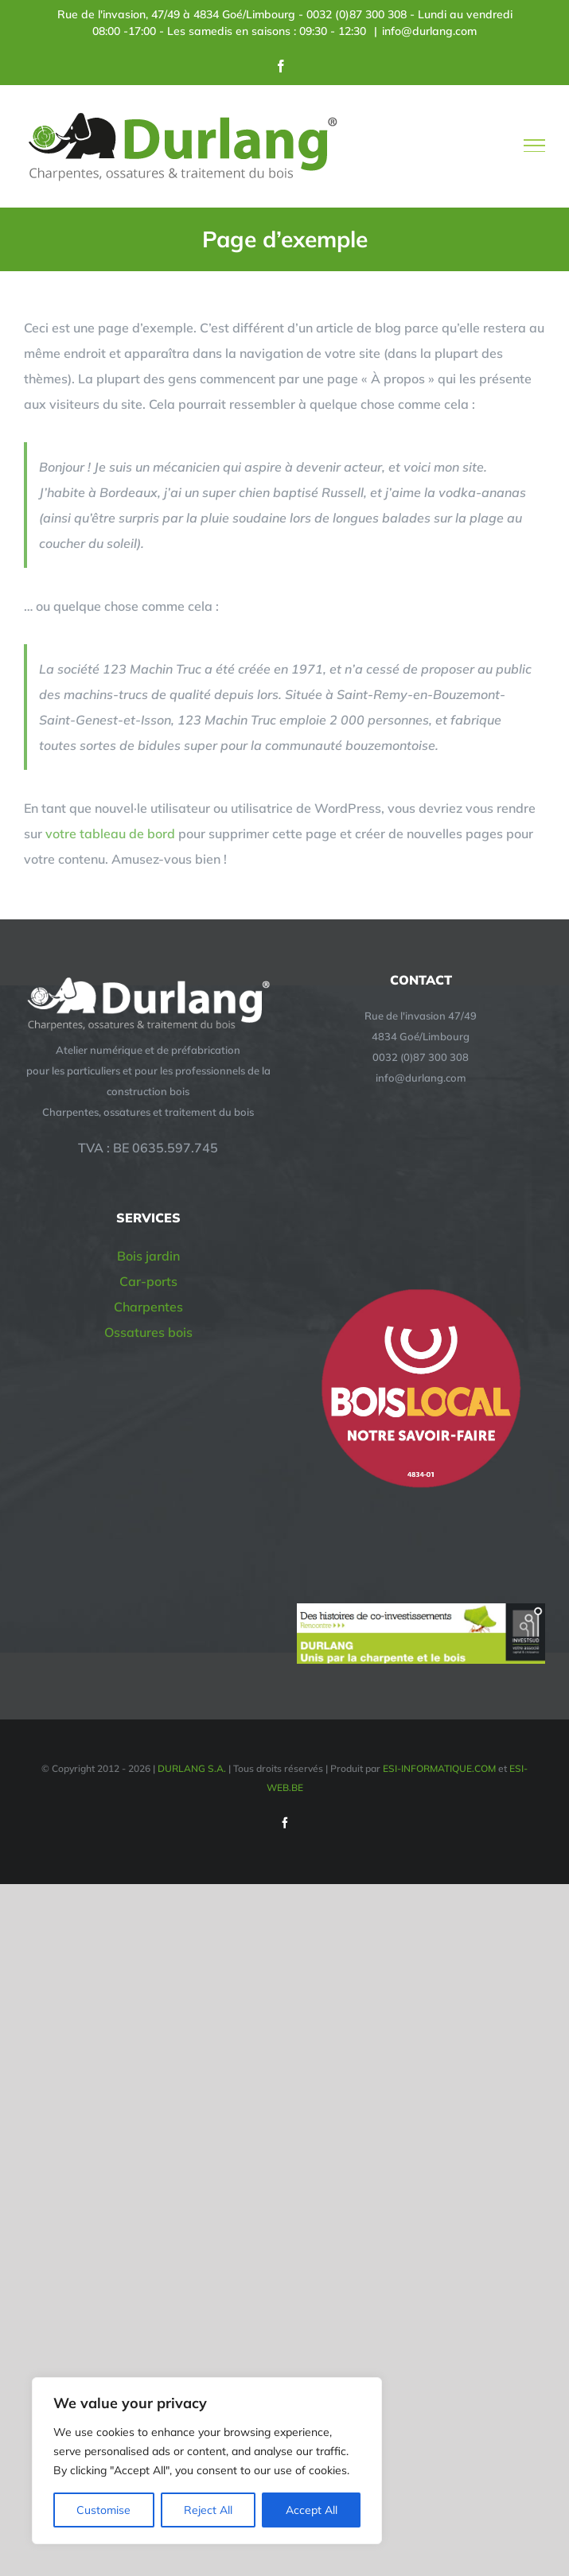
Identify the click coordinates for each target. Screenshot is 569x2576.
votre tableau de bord (110, 833)
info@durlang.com (429, 31)
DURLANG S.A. (193, 1768)
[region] (207, 2460)
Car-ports (148, 1281)
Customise (103, 2510)
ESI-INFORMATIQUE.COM (439, 1768)
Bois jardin (148, 1256)
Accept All (311, 2510)
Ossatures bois (148, 1332)
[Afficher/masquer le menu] (534, 145)
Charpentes (148, 1307)
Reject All (208, 2510)
